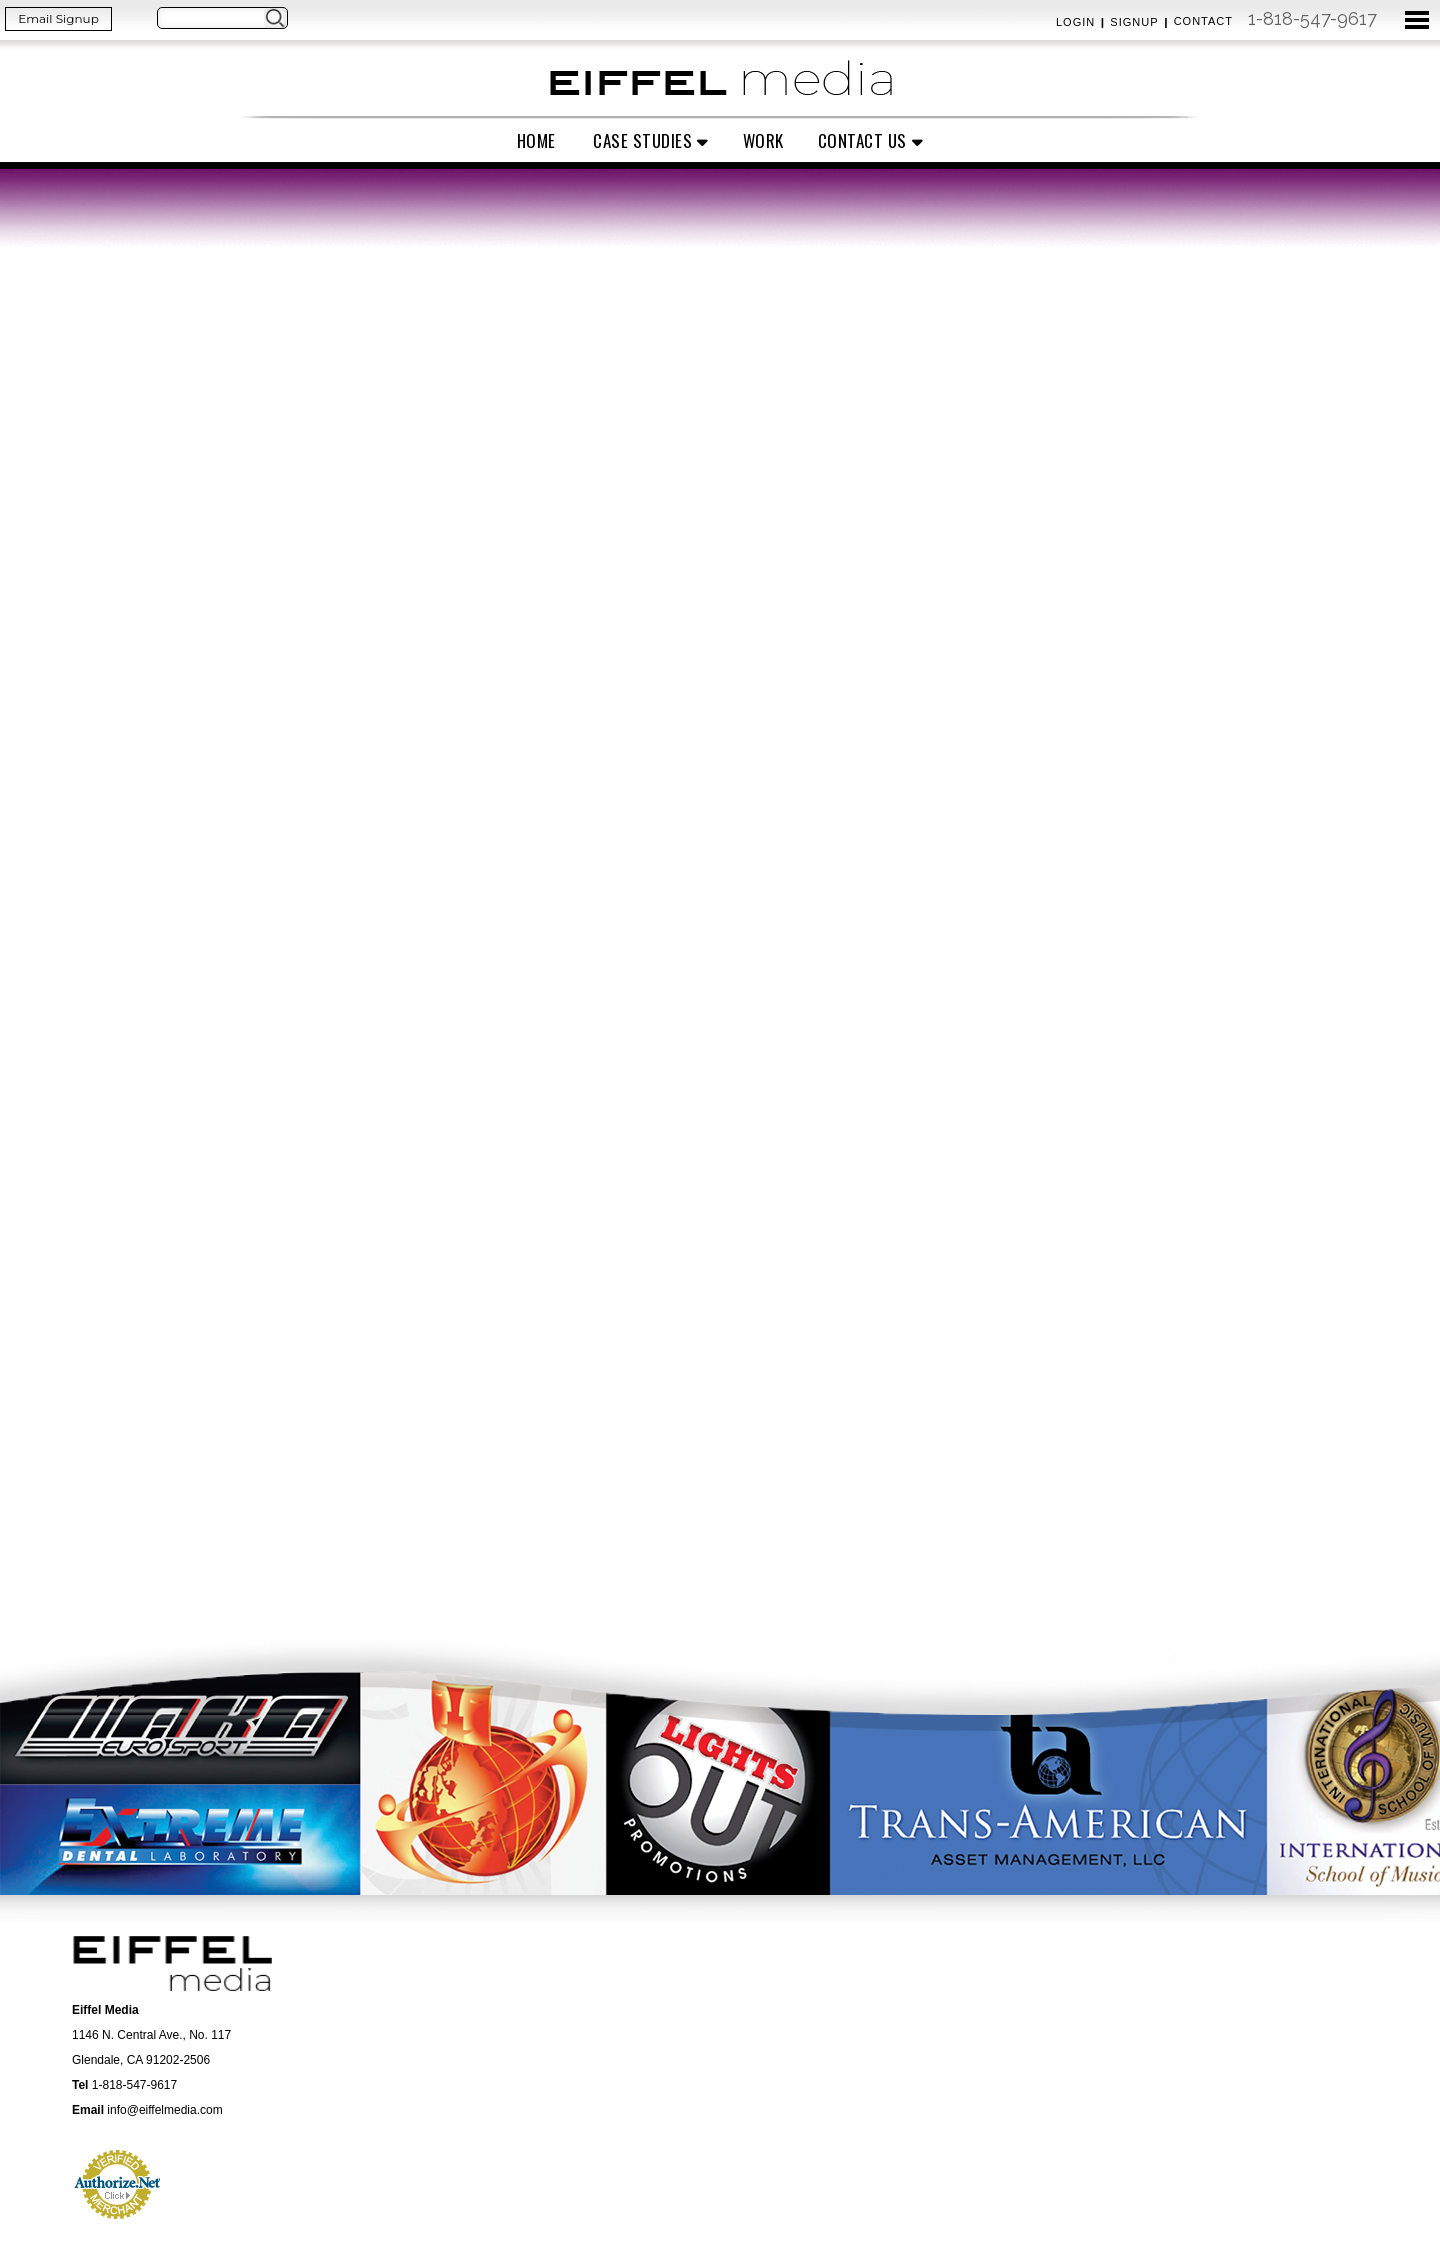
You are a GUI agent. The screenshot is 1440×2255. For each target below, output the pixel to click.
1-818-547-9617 (1312, 18)
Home (536, 140)
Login (1075, 22)
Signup (1134, 22)
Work (763, 140)
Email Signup (58, 18)
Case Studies (642, 140)
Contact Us (862, 140)
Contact (1203, 21)
